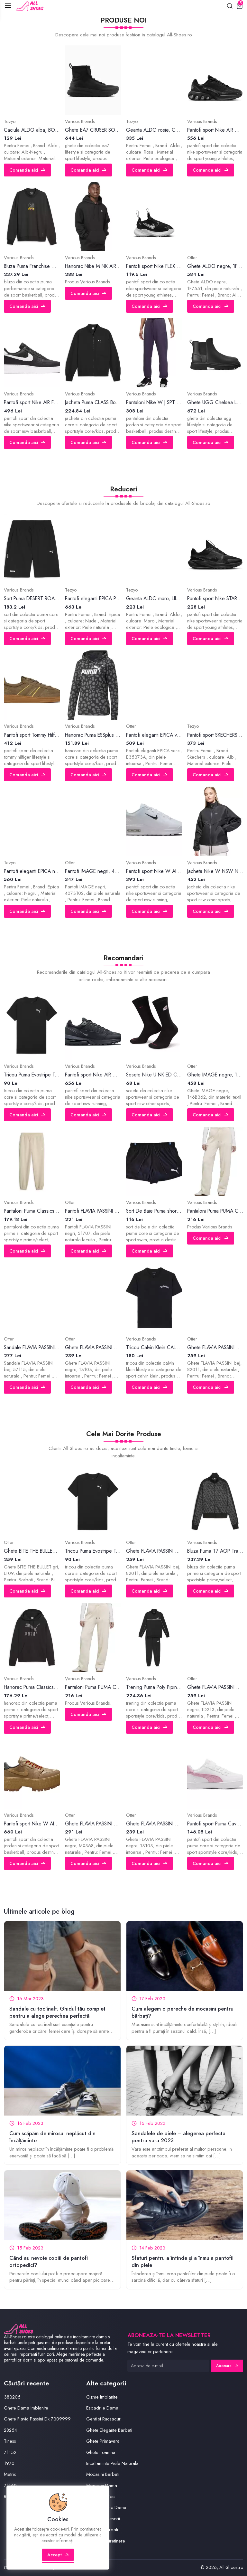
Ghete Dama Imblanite (26, 2407)
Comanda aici (27, 170)
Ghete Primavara (103, 2441)
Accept (58, 2555)
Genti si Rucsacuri (104, 2418)
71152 (10, 2452)
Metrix (10, 2474)
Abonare (227, 2366)
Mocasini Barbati (102, 2474)
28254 (10, 2430)
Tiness (10, 2441)
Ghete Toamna (100, 2452)
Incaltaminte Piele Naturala (112, 2463)
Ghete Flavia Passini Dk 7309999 (37, 2418)
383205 (12, 2396)
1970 (9, 2463)
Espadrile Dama (102, 2407)
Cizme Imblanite (102, 2396)
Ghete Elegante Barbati (109, 2430)
